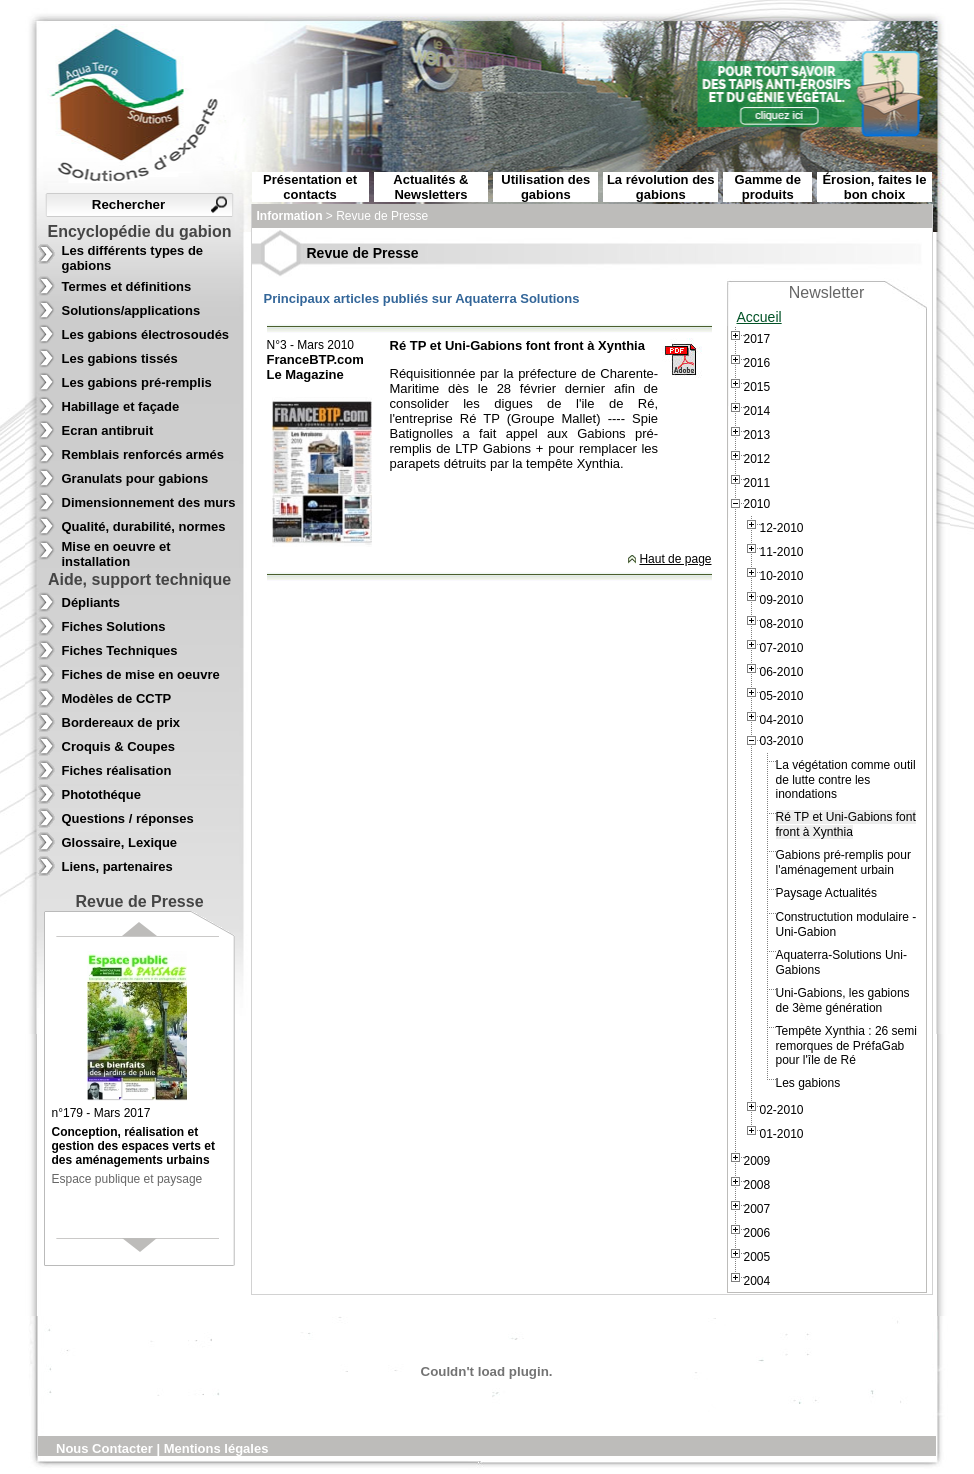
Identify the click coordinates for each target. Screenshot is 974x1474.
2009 (757, 1161)
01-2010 (782, 1134)
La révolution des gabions (661, 187)
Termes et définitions (127, 286)
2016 (757, 363)
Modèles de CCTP (117, 698)
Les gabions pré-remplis (137, 382)
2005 (757, 1257)
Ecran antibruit (108, 430)
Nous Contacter (106, 1448)
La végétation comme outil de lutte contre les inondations (846, 779)
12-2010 (782, 528)
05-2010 (782, 696)
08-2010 (782, 624)
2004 (757, 1281)
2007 (757, 1209)
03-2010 (782, 741)
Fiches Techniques (120, 650)
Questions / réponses (128, 818)
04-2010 (782, 720)
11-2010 (782, 552)
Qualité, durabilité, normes (144, 526)
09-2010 (782, 600)
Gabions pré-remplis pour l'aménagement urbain (843, 862)
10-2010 (782, 576)
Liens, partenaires (117, 866)
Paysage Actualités (826, 893)
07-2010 (782, 648)
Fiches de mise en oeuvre (141, 674)
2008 (757, 1185)
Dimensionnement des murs (149, 502)
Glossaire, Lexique (120, 842)
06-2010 (782, 672)
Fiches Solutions (114, 626)
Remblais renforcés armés (143, 454)
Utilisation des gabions (545, 187)
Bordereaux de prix (121, 722)
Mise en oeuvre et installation (116, 554)
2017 (757, 339)
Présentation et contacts (310, 187)
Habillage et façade (121, 406)
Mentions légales (216, 1448)
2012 (757, 459)
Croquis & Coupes (118, 746)
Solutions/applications (131, 310)
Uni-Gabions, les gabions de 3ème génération (843, 1000)
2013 (757, 435)
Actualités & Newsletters (430, 187)
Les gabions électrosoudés (146, 334)
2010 (757, 504)
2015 (757, 387)
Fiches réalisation (117, 770)
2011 (757, 483)
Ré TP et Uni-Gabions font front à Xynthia (846, 824)
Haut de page (675, 559)
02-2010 (782, 1110)
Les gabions (808, 1083)
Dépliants (91, 602)
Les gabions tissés (120, 358)
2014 (757, 411)
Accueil (759, 317)
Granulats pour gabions (135, 478)
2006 (757, 1233)
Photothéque (101, 794)
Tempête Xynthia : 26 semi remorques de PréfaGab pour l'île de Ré (846, 1045)
